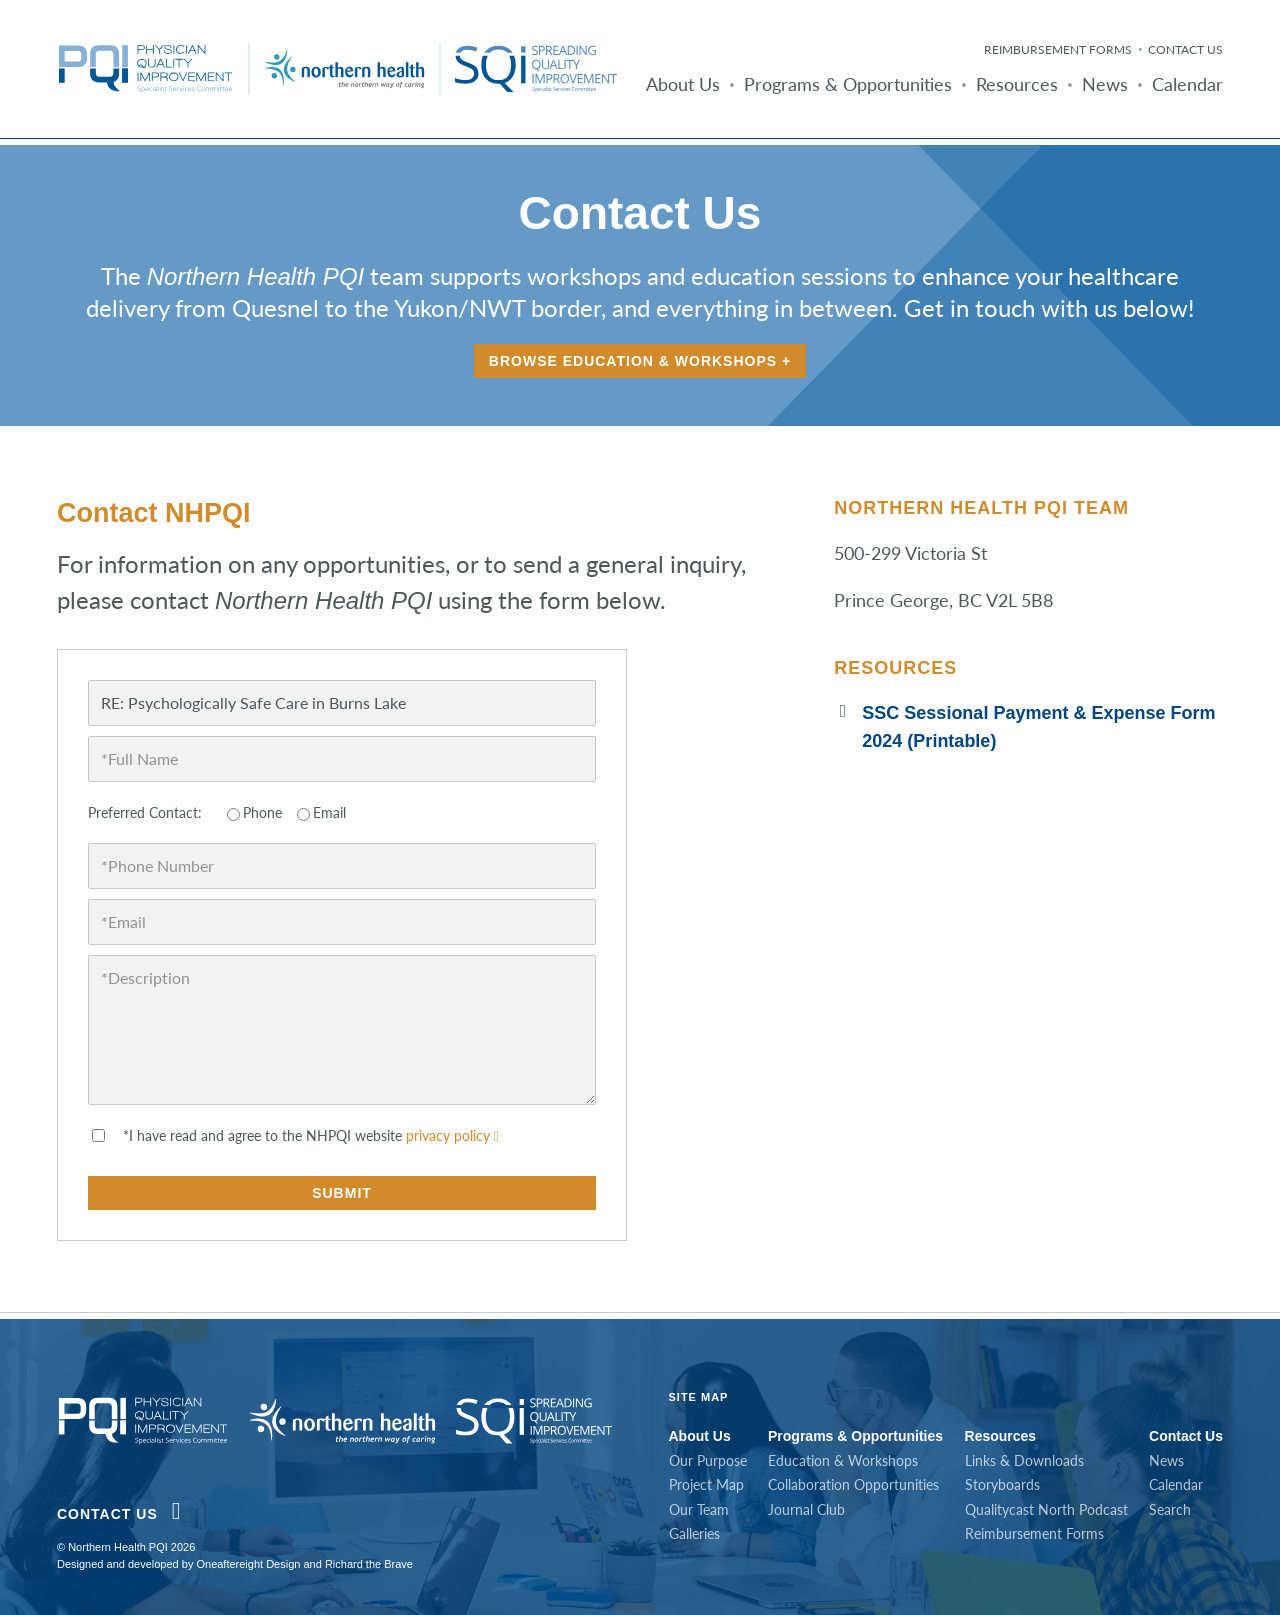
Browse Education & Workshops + (640, 361)
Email (329, 812)
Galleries (694, 1533)
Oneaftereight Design (248, 1564)
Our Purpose (708, 1460)
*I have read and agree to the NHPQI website (311, 1135)
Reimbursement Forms (1058, 49)
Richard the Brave (369, 1564)
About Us (683, 84)
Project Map (706, 1484)
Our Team (699, 1509)
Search (1170, 1509)
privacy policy (452, 1135)
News (1105, 84)
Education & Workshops (843, 1460)
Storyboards (1002, 1484)
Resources (1017, 84)
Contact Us (1185, 49)
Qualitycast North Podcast (1046, 1509)
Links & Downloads (1024, 1460)
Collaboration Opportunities (853, 1484)
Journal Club (806, 1509)
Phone (262, 812)
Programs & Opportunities (848, 84)
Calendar (1187, 84)
